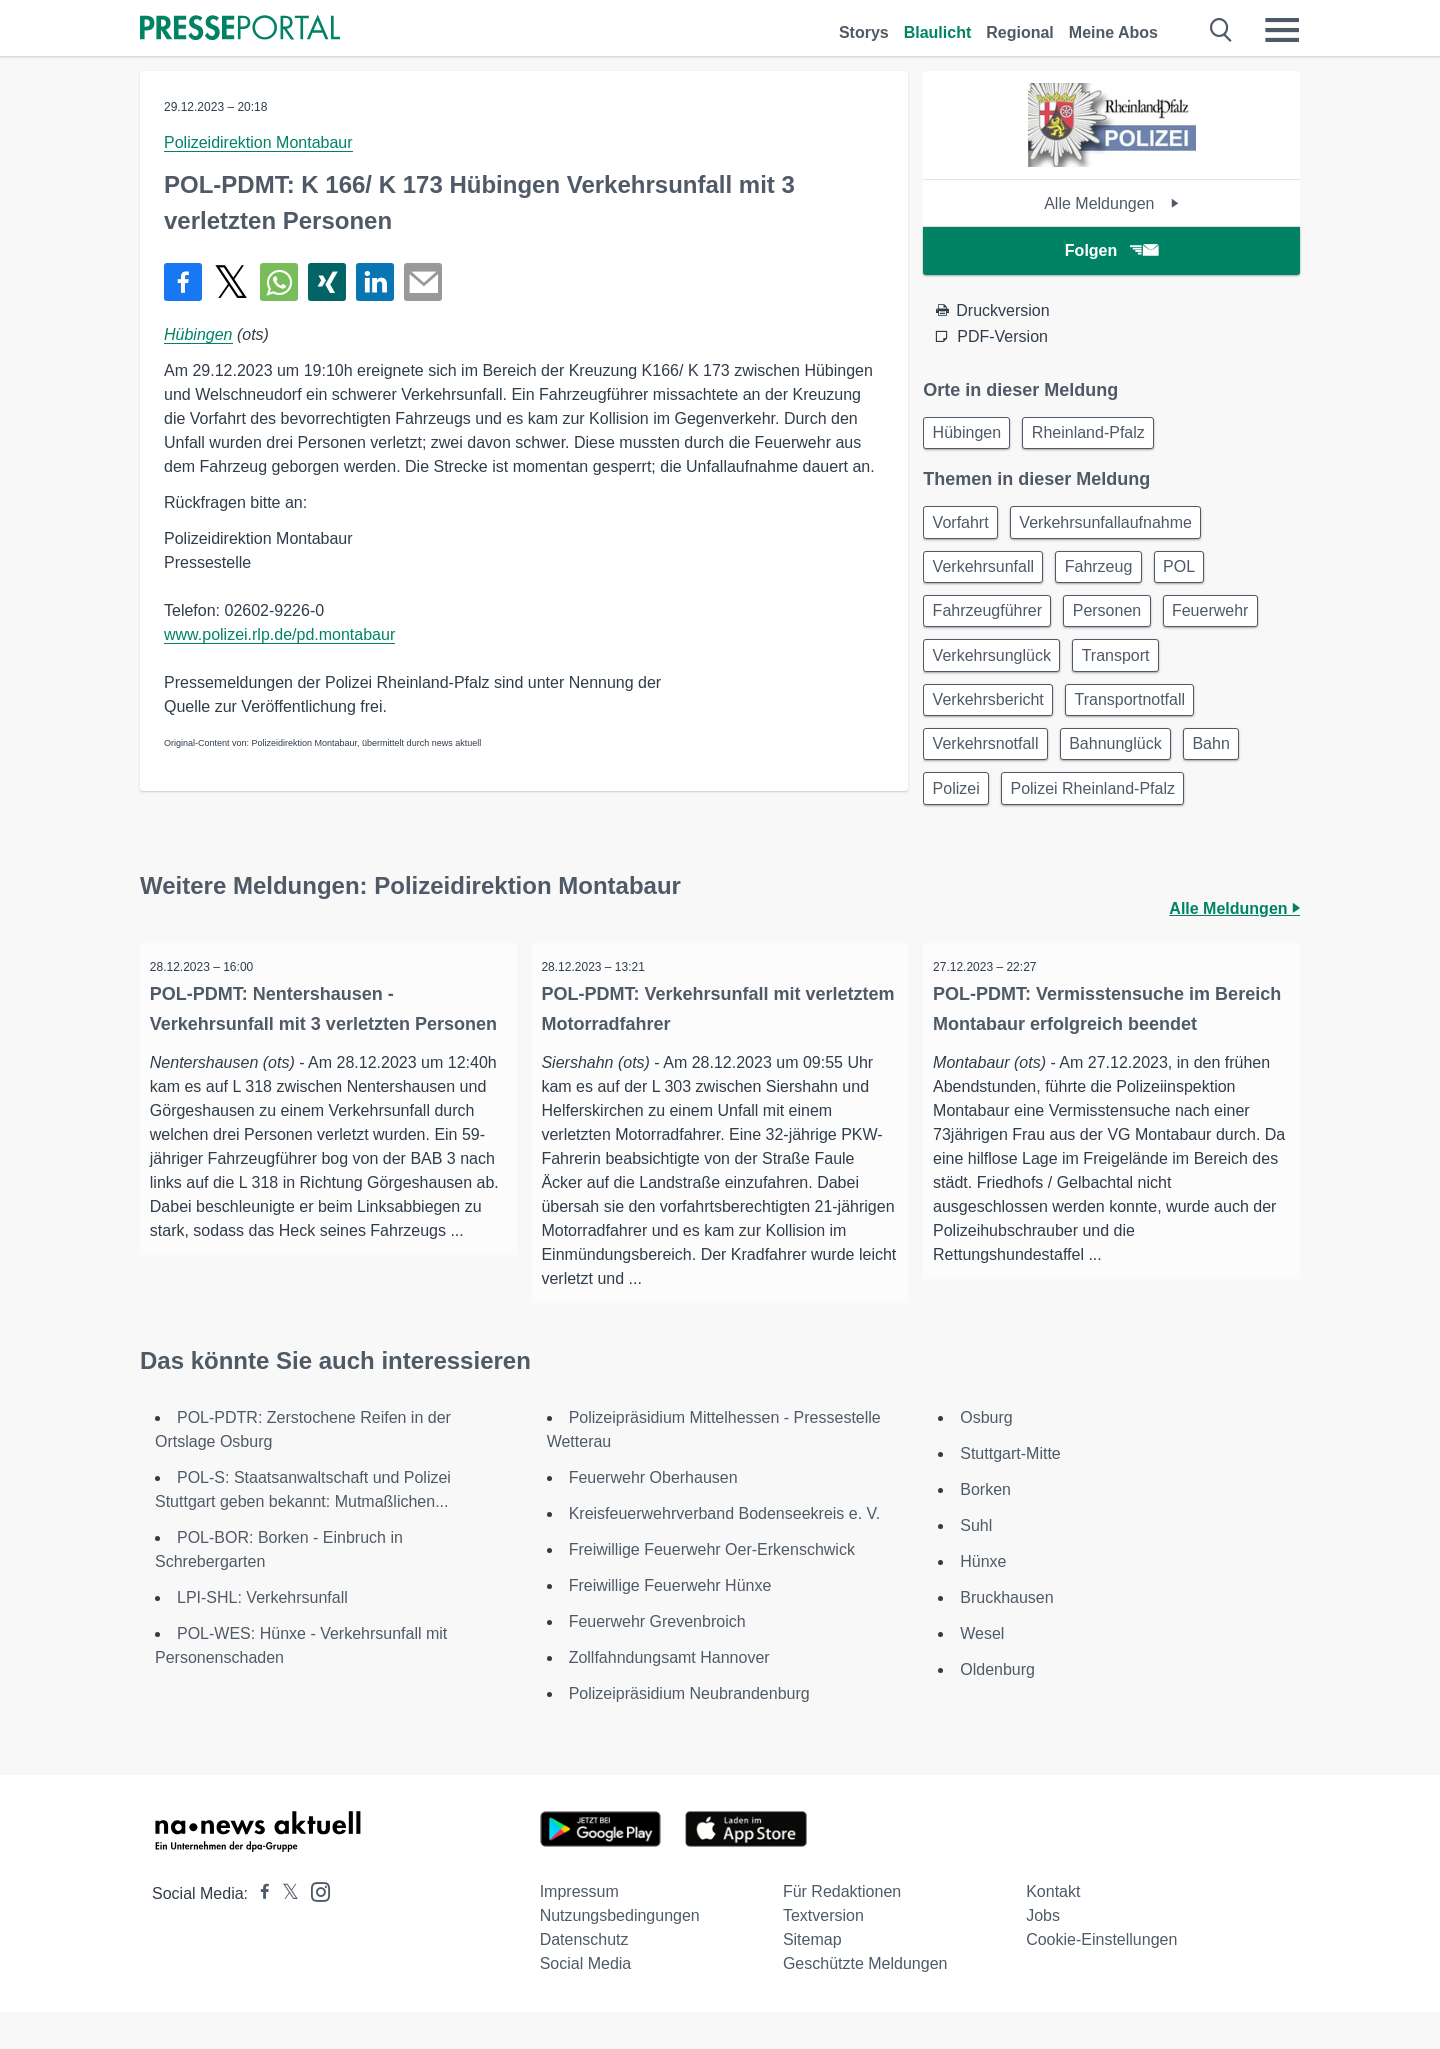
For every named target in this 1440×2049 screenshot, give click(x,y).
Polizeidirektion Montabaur (258, 142)
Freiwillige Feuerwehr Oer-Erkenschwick (712, 1586)
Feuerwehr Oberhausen (653, 1514)
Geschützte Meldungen (865, 2000)
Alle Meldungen (1111, 203)
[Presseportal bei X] (284, 1930)
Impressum (579, 1928)
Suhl (976, 1562)
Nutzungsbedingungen (620, 1952)
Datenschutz (584, 1976)
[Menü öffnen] (1282, 30)
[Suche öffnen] (1221, 30)
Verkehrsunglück (995, 671)
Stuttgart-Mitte (1010, 1490)
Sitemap (812, 1976)
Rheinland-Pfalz (1099, 434)
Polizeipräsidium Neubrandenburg (689, 1730)
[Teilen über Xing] (327, 282)
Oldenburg (997, 1706)
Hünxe (983, 1598)
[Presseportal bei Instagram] (314, 1927)
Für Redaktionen (842, 1928)
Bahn (1229, 767)
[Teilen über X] (231, 282)
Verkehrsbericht (991, 719)
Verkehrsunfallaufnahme (1116, 527)
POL (1197, 575)
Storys (864, 32)
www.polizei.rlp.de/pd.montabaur (279, 634)
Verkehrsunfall (986, 575)
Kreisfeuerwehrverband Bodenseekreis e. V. (725, 1550)
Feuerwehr (1228, 623)
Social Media (586, 2000)
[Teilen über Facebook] (183, 282)
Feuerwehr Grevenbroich (657, 1658)
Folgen (1111, 250)
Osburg (986, 1454)
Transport (1127, 671)
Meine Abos (1113, 32)
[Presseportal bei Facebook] (259, 1930)
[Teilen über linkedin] (375, 282)
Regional (1020, 32)
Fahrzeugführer (990, 623)
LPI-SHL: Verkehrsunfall (262, 1634)
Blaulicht (938, 32)
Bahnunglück (1126, 767)
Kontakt (1053, 1928)
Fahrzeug (1110, 575)
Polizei (959, 815)
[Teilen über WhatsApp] (279, 282)
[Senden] (423, 282)
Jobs (1043, 1952)
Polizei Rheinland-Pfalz (1103, 815)
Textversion (823, 1952)
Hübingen (198, 334)
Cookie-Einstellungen (1101, 1976)
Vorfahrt (964, 527)
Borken (985, 1526)
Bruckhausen (1006, 1634)
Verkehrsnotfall (989, 767)
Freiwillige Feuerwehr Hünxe (670, 1622)
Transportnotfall (1140, 719)
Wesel (982, 1670)
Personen (1118, 623)
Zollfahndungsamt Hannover (669, 1694)
